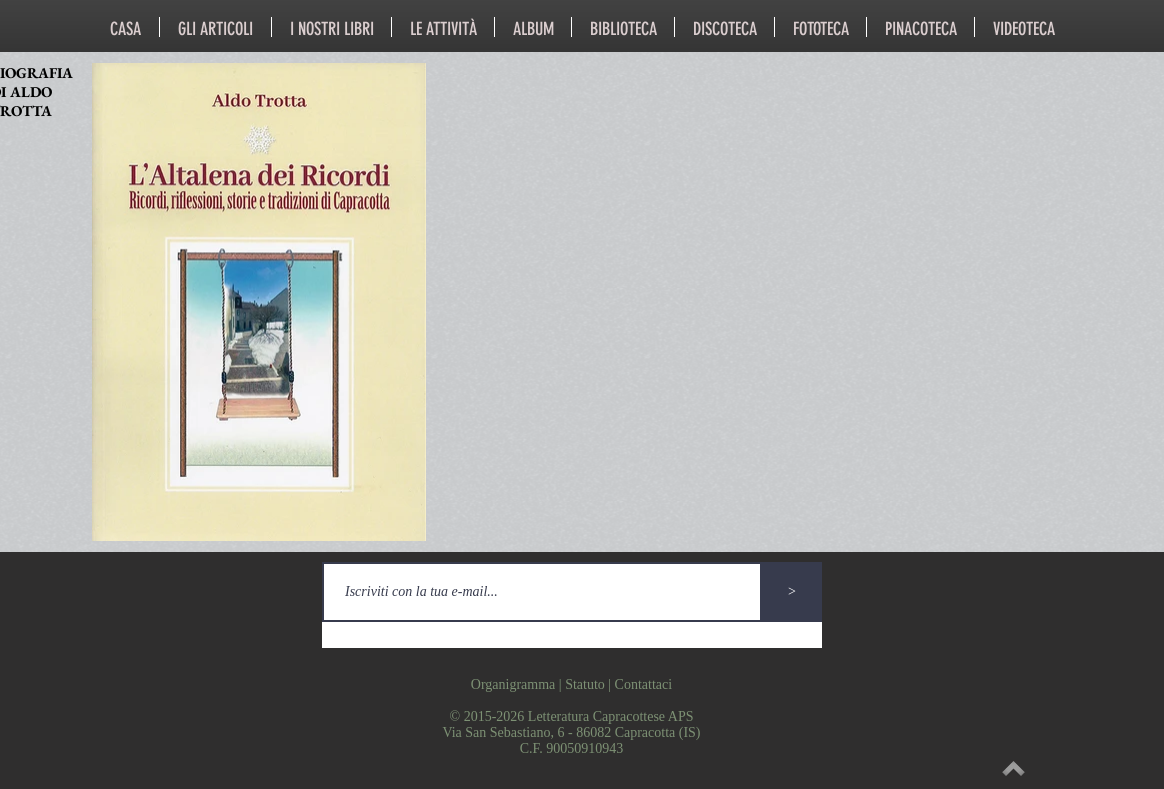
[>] (792, 592)
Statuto (585, 684)
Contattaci (644, 684)
